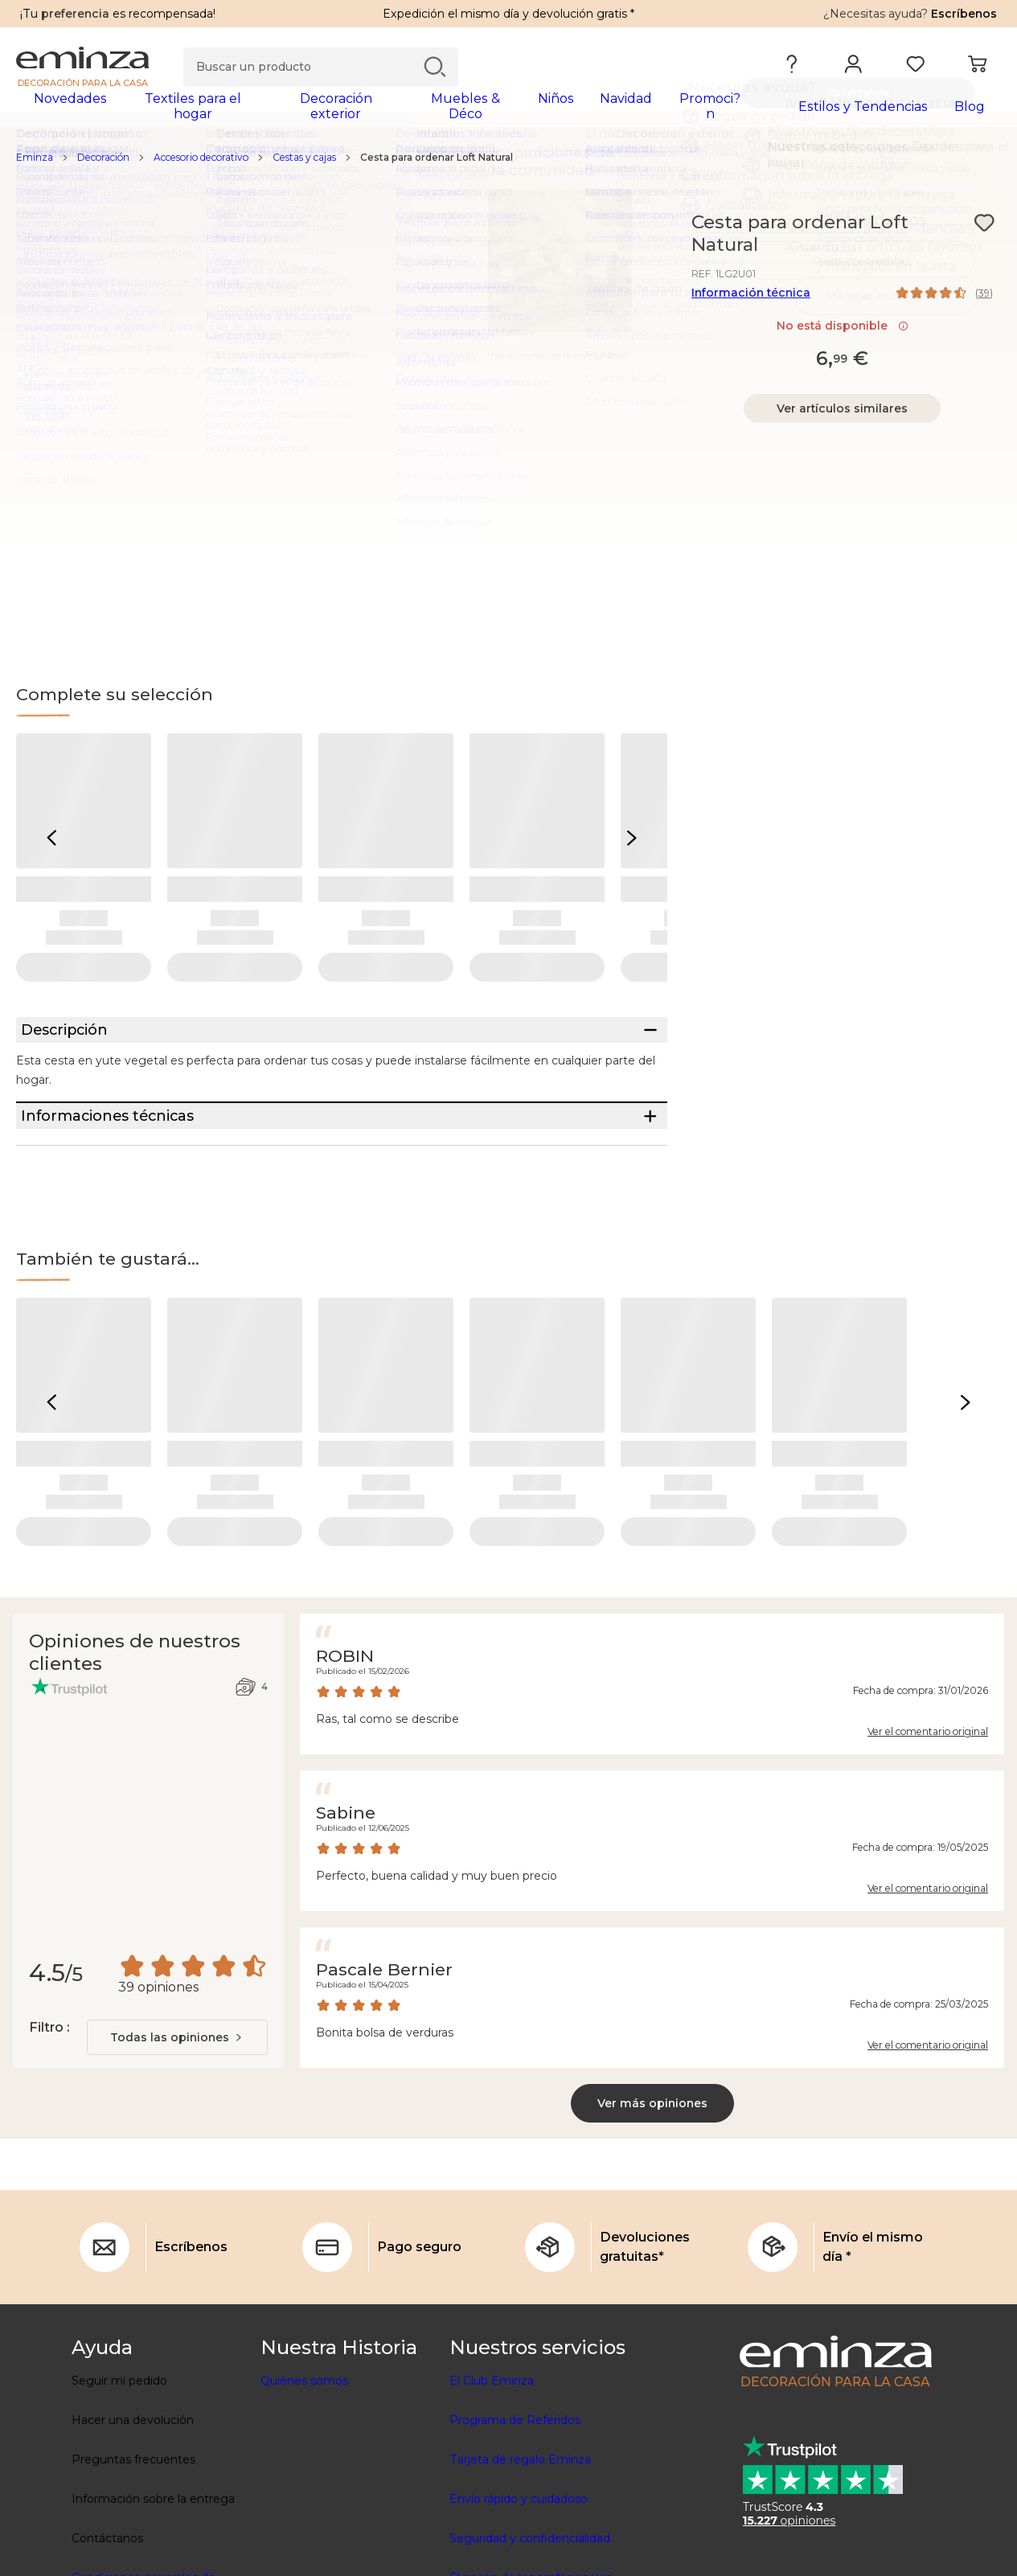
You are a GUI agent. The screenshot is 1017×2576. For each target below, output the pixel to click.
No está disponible (842, 336)
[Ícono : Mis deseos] (984, 233)
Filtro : (49, 2098)
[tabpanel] (387, 114)
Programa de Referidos (514, 2491)
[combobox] (177, 2108)
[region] (508, 168)
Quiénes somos (304, 2451)
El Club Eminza (491, 2451)
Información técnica (750, 303)
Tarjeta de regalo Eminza (520, 2530)
